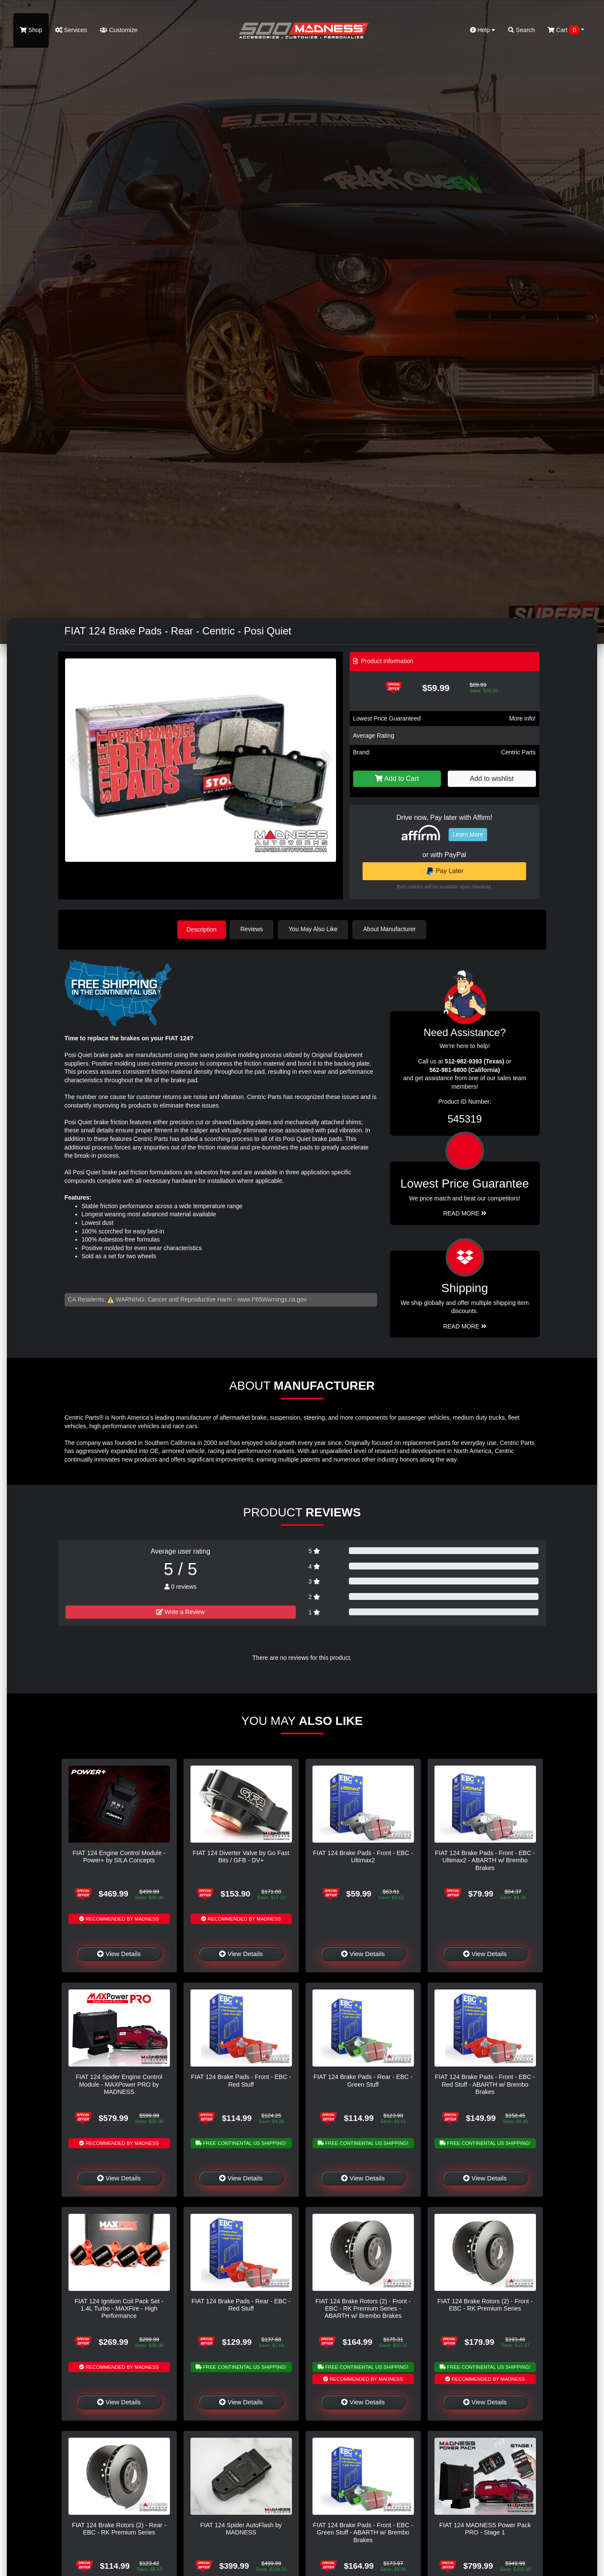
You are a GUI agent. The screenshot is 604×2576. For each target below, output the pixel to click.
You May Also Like (315, 929)
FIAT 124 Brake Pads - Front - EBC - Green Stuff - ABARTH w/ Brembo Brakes (363, 2532)
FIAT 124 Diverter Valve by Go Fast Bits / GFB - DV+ (241, 1856)
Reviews (253, 929)
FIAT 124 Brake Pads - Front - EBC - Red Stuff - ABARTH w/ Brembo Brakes (485, 2084)
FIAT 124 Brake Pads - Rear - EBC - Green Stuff (362, 2080)
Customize (118, 30)
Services (71, 30)
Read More (464, 1212)
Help (483, 30)
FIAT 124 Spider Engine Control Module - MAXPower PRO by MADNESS (119, 2084)
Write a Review (180, 1611)
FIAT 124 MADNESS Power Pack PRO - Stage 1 (485, 2528)
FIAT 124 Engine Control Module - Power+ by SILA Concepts (118, 1856)
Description (202, 929)
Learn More (467, 834)
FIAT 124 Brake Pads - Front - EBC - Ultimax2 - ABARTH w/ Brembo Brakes (485, 1860)
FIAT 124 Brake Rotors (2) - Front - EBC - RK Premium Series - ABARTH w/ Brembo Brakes (363, 2308)
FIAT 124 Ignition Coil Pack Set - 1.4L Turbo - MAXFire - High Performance (118, 2308)
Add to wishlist (492, 778)
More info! (522, 718)
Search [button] (521, 30)
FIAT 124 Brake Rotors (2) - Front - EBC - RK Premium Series (485, 2304)
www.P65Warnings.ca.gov (271, 1298)
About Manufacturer (391, 929)
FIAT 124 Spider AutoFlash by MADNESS (241, 2528)
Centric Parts (518, 752)
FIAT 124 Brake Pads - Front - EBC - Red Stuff (241, 2080)
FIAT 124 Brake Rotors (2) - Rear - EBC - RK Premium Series (119, 2528)
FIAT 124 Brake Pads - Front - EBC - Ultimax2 (363, 1856)
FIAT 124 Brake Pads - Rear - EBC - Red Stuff (240, 2304)
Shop (31, 30)
